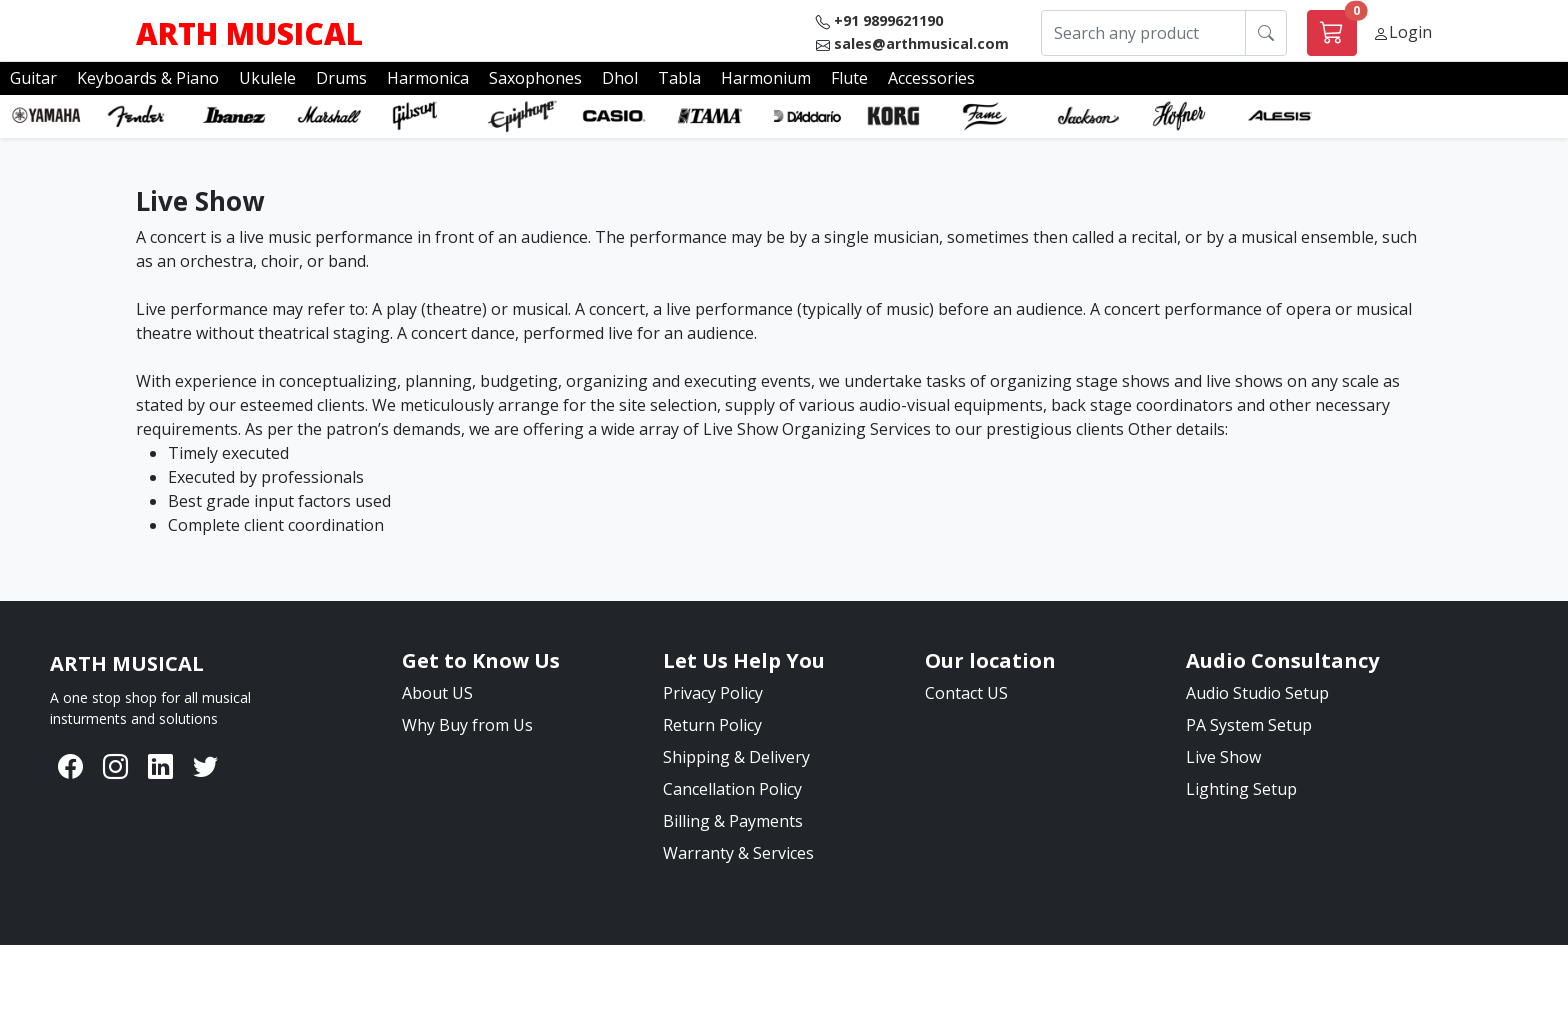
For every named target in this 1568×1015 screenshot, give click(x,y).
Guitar (33, 78)
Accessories (931, 78)
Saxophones (535, 78)
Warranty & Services (738, 853)
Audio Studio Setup (1257, 693)
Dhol (620, 78)
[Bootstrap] (127, 664)
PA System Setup (1249, 725)
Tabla (679, 78)
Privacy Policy (713, 693)
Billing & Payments (733, 821)
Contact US (966, 693)
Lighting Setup (1241, 789)
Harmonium (766, 78)
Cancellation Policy (732, 789)
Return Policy (712, 725)
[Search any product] (1143, 33)
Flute (849, 78)
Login (1410, 32)
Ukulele (267, 78)
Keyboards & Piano (148, 78)
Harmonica (428, 78)
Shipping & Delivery (736, 757)
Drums (341, 78)
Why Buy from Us (467, 725)
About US (437, 693)
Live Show (1223, 757)
